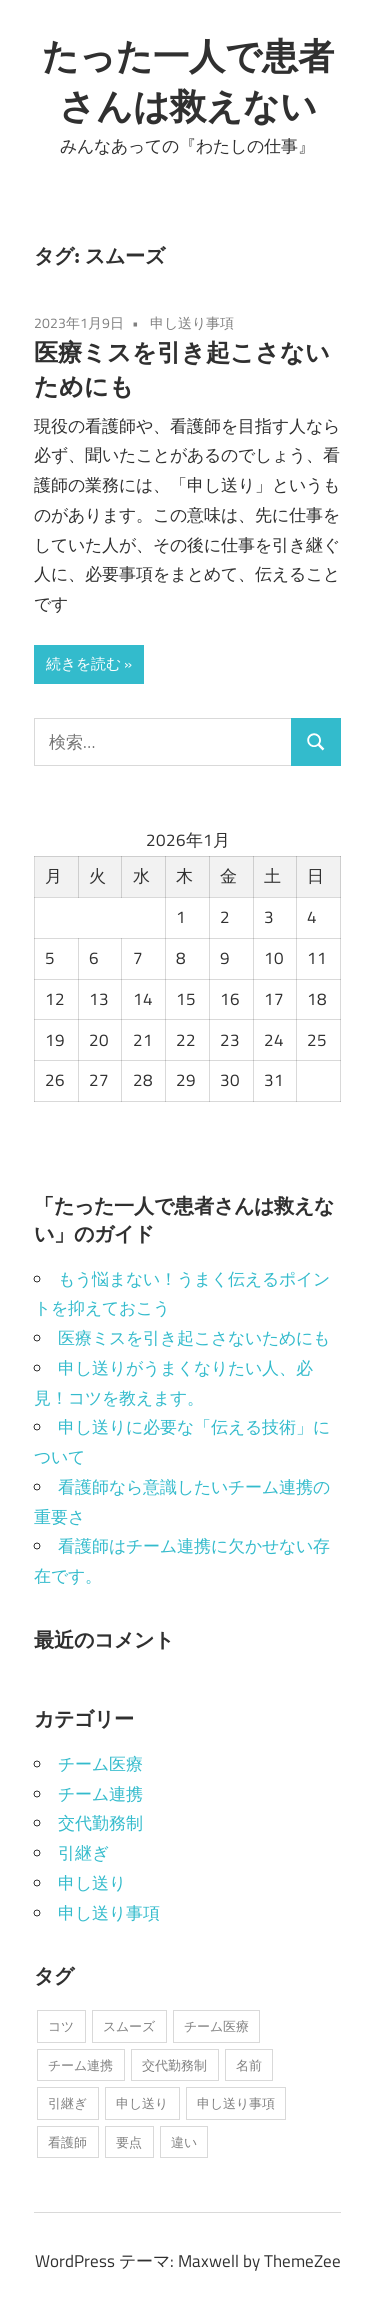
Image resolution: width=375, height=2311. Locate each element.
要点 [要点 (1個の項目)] (129, 2142)
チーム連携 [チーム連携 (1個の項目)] (80, 2065)
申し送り (92, 1883)
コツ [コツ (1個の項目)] (61, 2026)
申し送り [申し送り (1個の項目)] (142, 2103)
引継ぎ (83, 1853)
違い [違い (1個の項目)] (184, 2142)
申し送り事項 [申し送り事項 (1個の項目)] (236, 2103)
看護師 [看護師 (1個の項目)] (67, 2142)
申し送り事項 (192, 322)
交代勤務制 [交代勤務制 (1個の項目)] (174, 2065)
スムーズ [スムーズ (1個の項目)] (129, 2026)
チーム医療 (100, 1764)
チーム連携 (100, 1794)
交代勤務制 (100, 1823)
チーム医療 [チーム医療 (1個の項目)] (216, 2026)
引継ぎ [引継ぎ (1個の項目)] (67, 2103)
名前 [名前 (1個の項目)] (249, 2065)
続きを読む (83, 663)
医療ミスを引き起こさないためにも (194, 1338)
